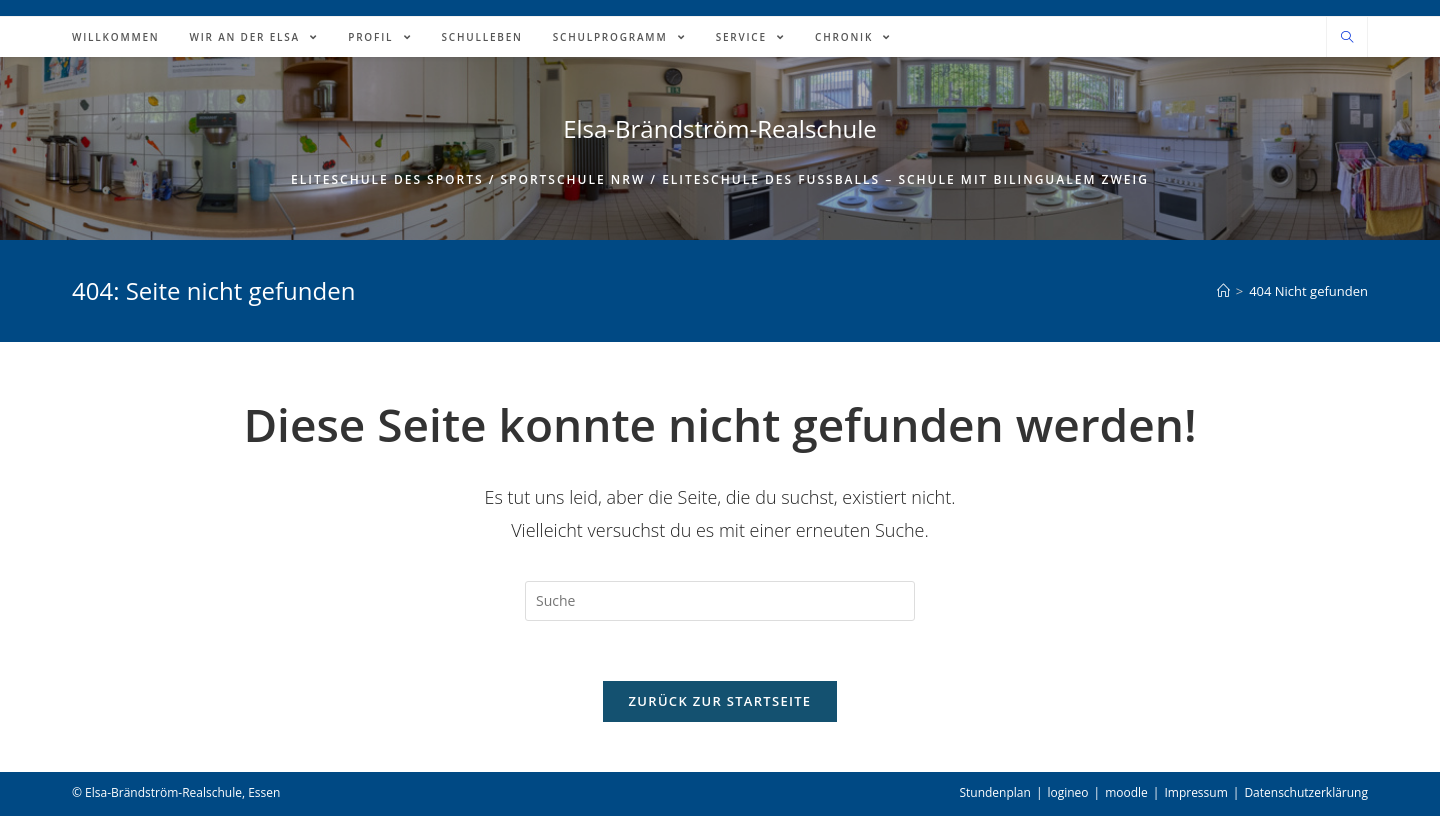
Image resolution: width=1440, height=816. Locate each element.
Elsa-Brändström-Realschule (720, 128)
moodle (1126, 792)
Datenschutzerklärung (1306, 792)
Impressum (1195, 792)
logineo (1067, 792)
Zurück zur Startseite (720, 701)
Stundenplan (994, 792)
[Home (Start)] (1223, 291)
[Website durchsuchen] (1347, 38)
